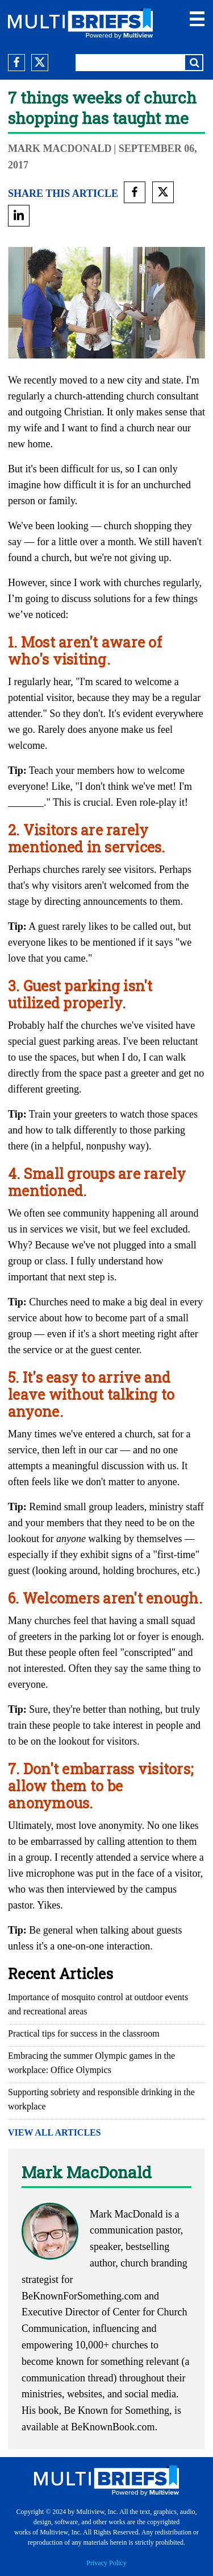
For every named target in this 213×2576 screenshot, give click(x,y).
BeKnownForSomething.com (82, 2296)
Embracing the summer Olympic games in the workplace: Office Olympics (91, 2063)
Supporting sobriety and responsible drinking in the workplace (101, 2099)
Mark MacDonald (59, 148)
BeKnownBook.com (113, 2427)
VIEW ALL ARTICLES (54, 2132)
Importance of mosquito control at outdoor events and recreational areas (98, 2004)
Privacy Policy (106, 2563)
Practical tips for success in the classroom (84, 2033)
